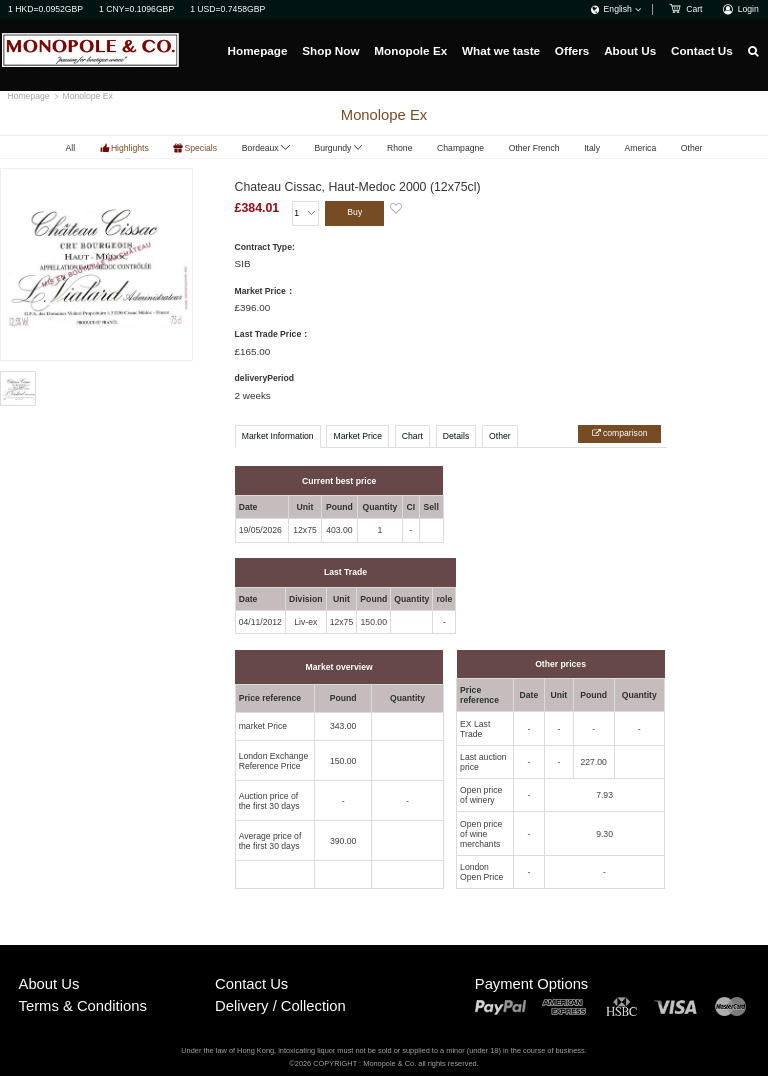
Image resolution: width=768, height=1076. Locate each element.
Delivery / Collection (280, 1006)
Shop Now (330, 50)
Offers (572, 50)
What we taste (501, 50)
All (71, 148)
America (641, 148)
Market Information (278, 436)
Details (456, 436)
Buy (354, 212)
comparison (624, 433)
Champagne (460, 148)
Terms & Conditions (83, 1006)
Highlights (130, 148)
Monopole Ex (410, 50)
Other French (534, 148)
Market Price (358, 436)
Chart (412, 436)
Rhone (399, 148)
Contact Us (702, 50)
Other (692, 148)
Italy (592, 148)
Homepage (258, 50)
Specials (200, 148)
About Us (630, 50)
